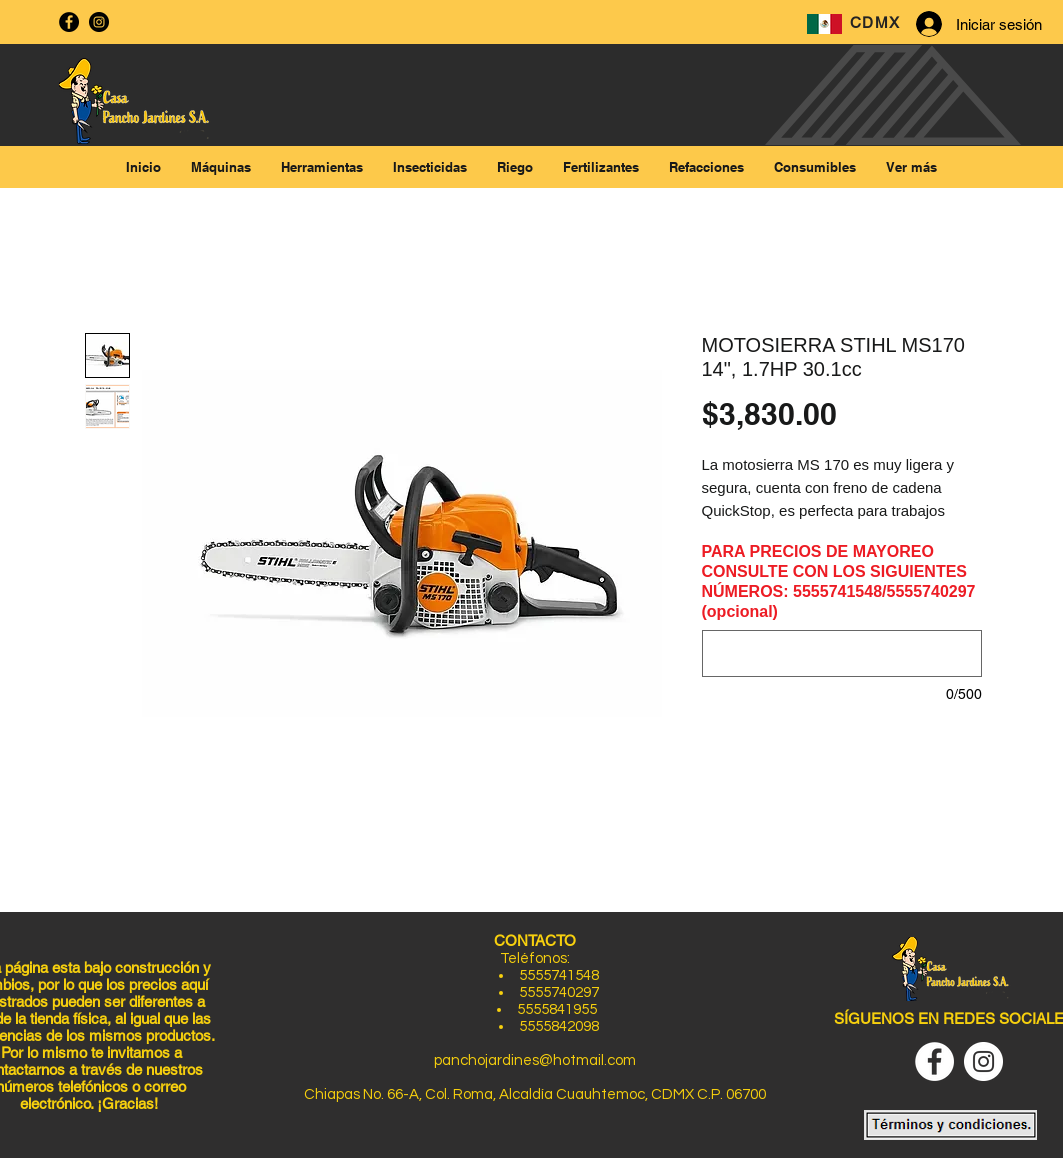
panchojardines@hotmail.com (535, 1060)
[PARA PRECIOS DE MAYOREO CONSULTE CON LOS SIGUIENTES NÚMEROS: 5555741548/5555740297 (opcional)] (842, 653)
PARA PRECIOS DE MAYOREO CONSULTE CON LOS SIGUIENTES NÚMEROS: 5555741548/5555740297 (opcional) (839, 581)
